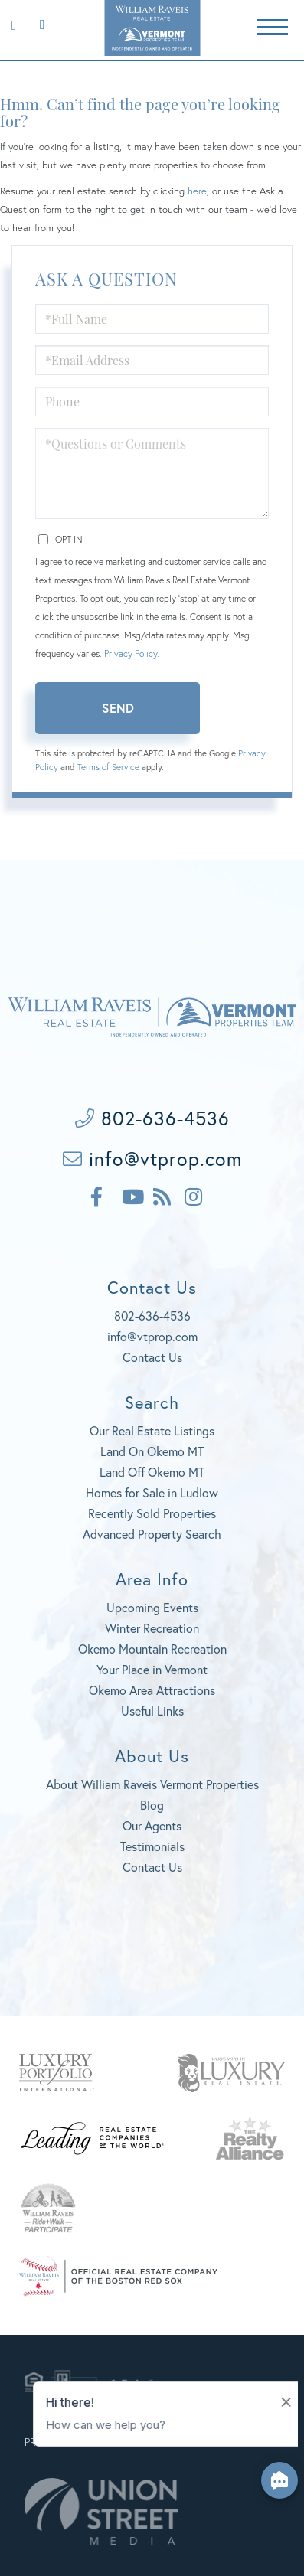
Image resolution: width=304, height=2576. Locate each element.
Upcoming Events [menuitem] (152, 1607)
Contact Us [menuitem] (152, 1867)
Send (118, 708)
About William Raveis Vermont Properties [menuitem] (152, 1784)
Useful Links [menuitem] (152, 1711)
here (197, 191)
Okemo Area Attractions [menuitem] (152, 1690)
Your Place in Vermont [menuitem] (152, 1669)
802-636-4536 (39, 23)
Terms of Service (108, 766)
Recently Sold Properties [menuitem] (152, 1513)
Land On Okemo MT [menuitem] (152, 1451)
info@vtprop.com (152, 1158)
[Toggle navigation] (272, 25)
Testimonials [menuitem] (152, 1846)
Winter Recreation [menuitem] (152, 1628)
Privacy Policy (130, 653)
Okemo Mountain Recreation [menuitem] (152, 1649)
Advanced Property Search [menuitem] (152, 1534)
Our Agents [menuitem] (152, 1825)
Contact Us (152, 1357)
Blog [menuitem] (152, 1805)
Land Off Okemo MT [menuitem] (152, 1472)
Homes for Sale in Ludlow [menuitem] (152, 1492)
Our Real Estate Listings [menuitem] (152, 1430)
